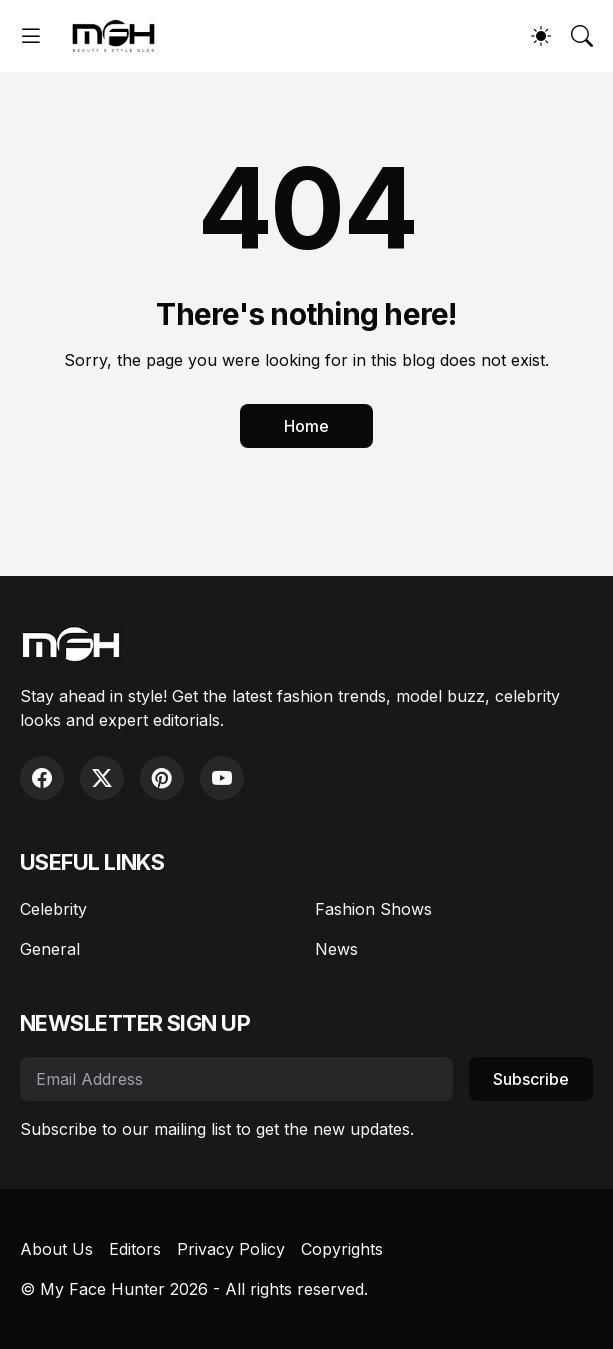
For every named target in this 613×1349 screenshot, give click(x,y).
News (336, 949)
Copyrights (342, 1249)
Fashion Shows (373, 909)
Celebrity (53, 909)
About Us (56, 1249)
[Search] (582, 36)
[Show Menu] (31, 36)
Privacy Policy (231, 1249)
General (50, 949)
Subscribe (531, 1079)
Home (306, 426)
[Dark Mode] (541, 36)
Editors (135, 1249)
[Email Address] (236, 1079)
